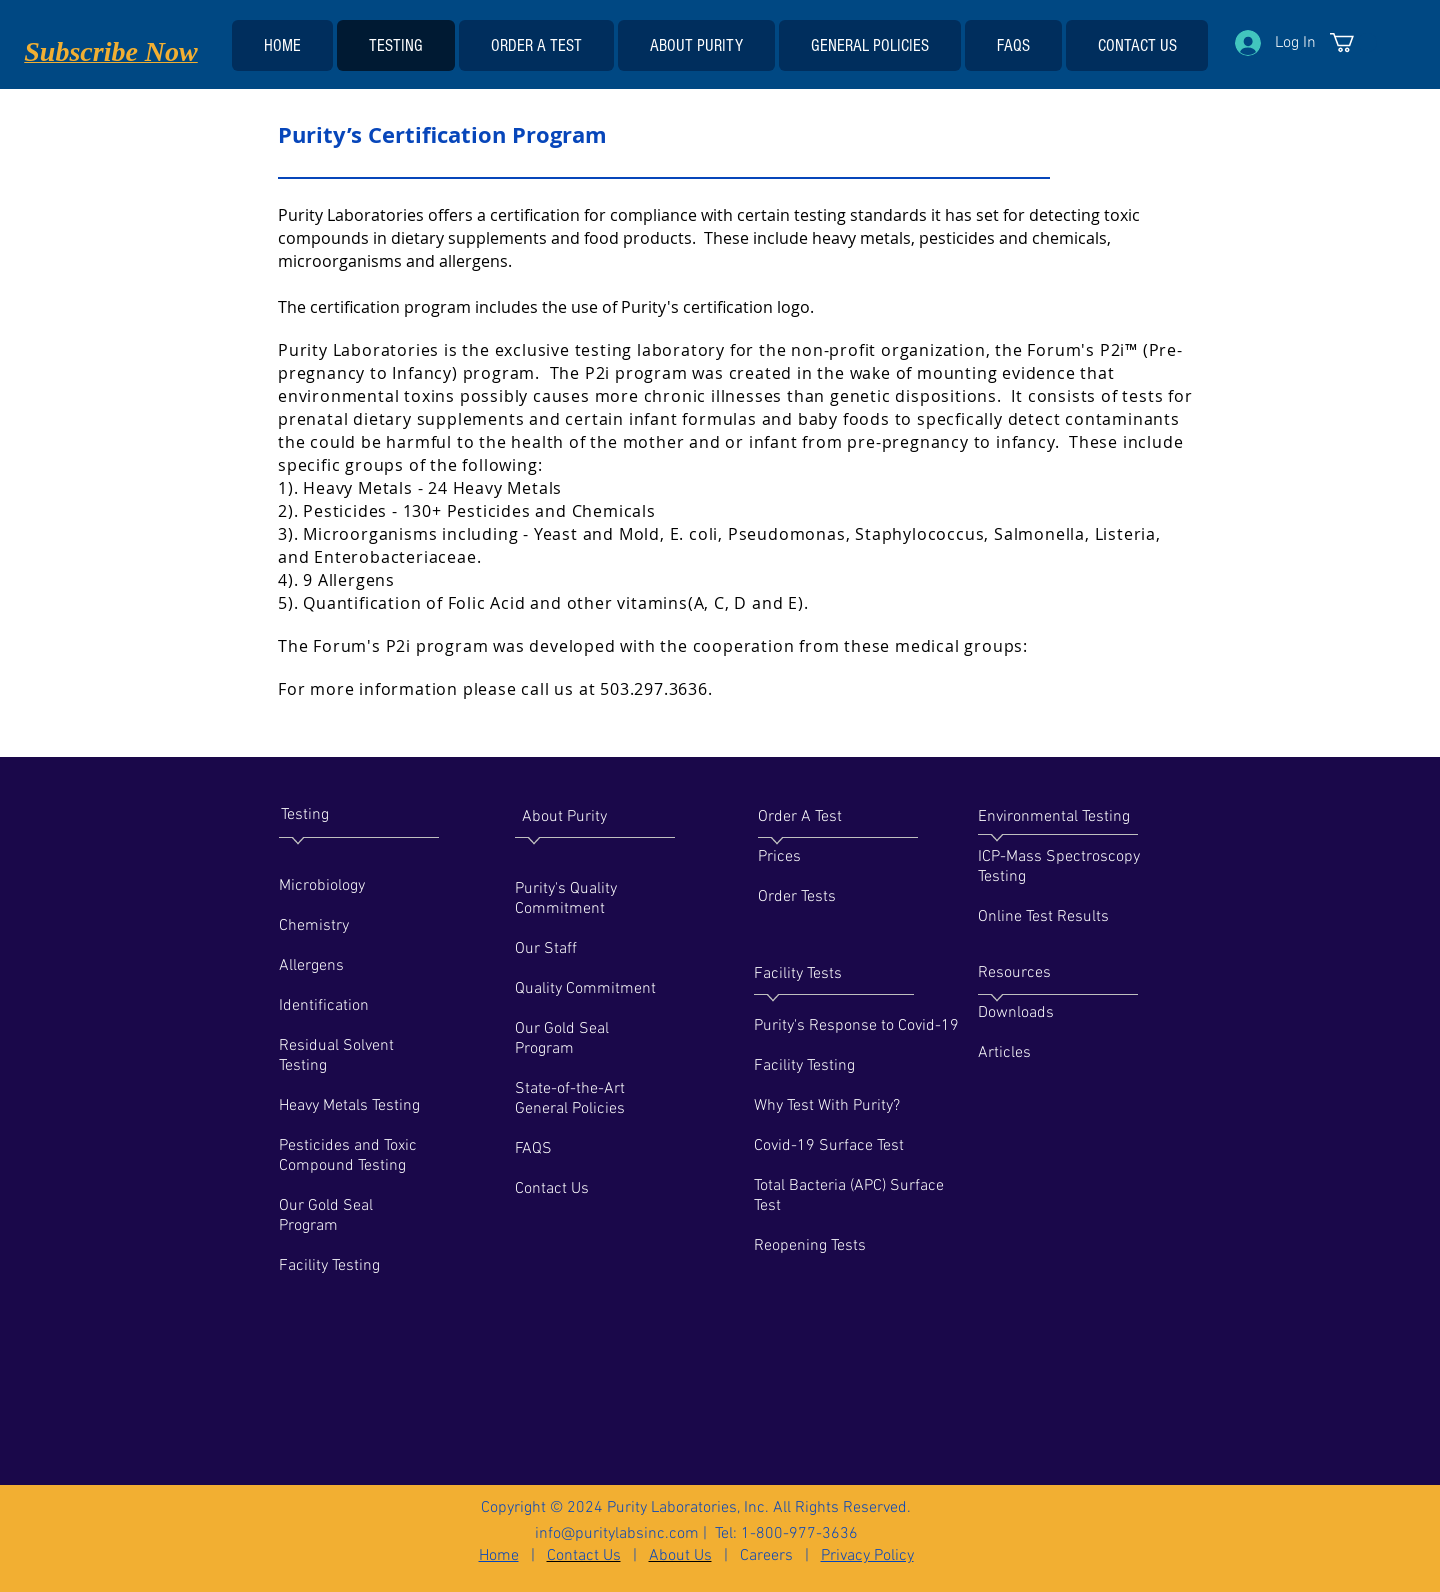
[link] (1353, 42)
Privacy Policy (867, 1556)
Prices (779, 857)
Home (499, 1556)
